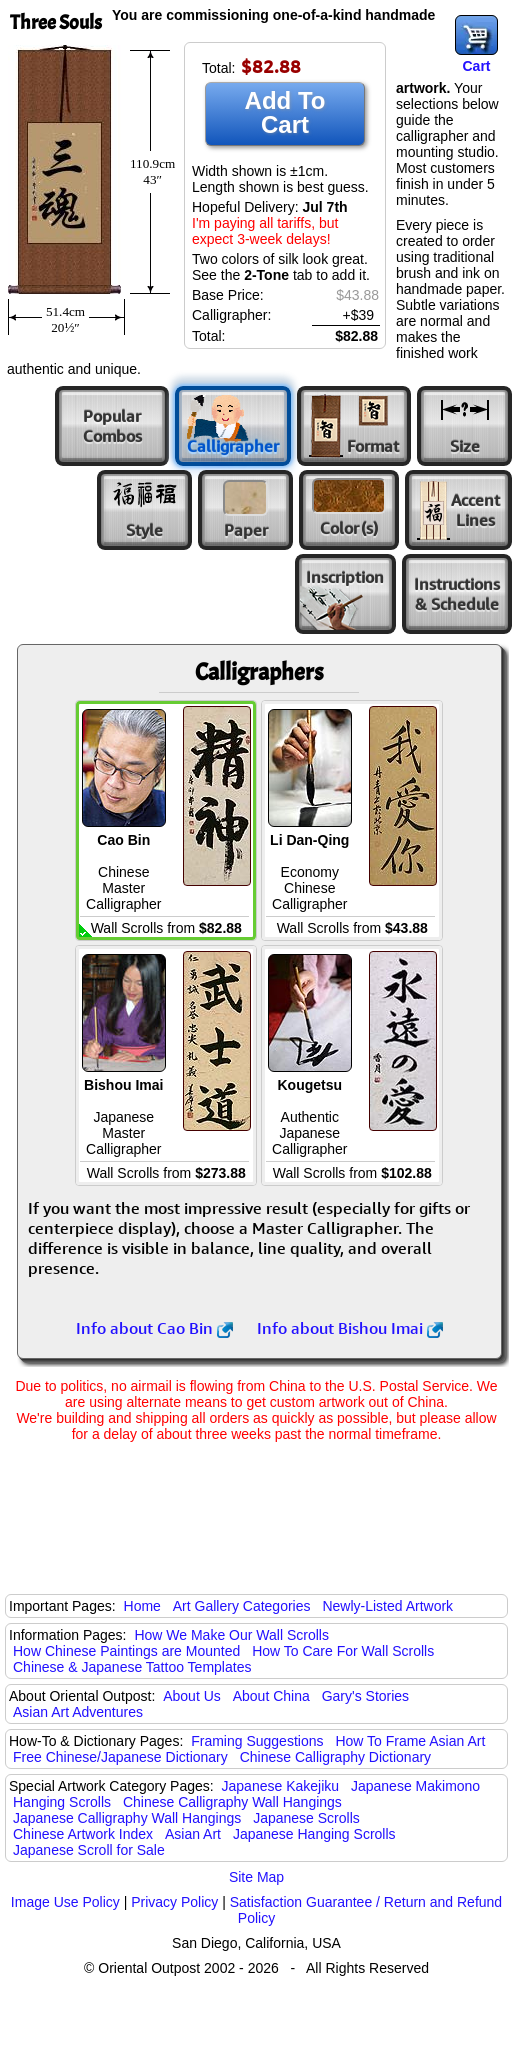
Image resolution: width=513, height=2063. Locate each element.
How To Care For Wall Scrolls (343, 1651)
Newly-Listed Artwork (387, 1606)
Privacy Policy (174, 1902)
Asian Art (193, 1834)
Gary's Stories (365, 1696)
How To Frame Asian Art (410, 1741)
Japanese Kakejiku (281, 1786)
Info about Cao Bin (154, 1328)
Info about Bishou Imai (350, 1328)
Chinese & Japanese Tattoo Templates (132, 1667)
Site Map (256, 1877)
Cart (476, 66)
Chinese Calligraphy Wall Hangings (232, 1802)
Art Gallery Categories (242, 1606)
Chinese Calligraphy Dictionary (335, 1757)
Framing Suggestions (257, 1741)
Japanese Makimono (415, 1786)
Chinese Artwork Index (83, 1834)
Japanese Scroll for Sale (89, 1850)
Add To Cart (285, 112)
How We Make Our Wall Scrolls (231, 1635)
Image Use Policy (65, 1902)
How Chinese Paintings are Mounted (126, 1651)
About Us (192, 1696)
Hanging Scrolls (62, 1802)
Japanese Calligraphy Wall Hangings (127, 1818)
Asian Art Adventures (78, 1712)
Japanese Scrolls (306, 1818)
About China (271, 1696)
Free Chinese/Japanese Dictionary (120, 1757)
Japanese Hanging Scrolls (314, 1834)
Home (142, 1606)
